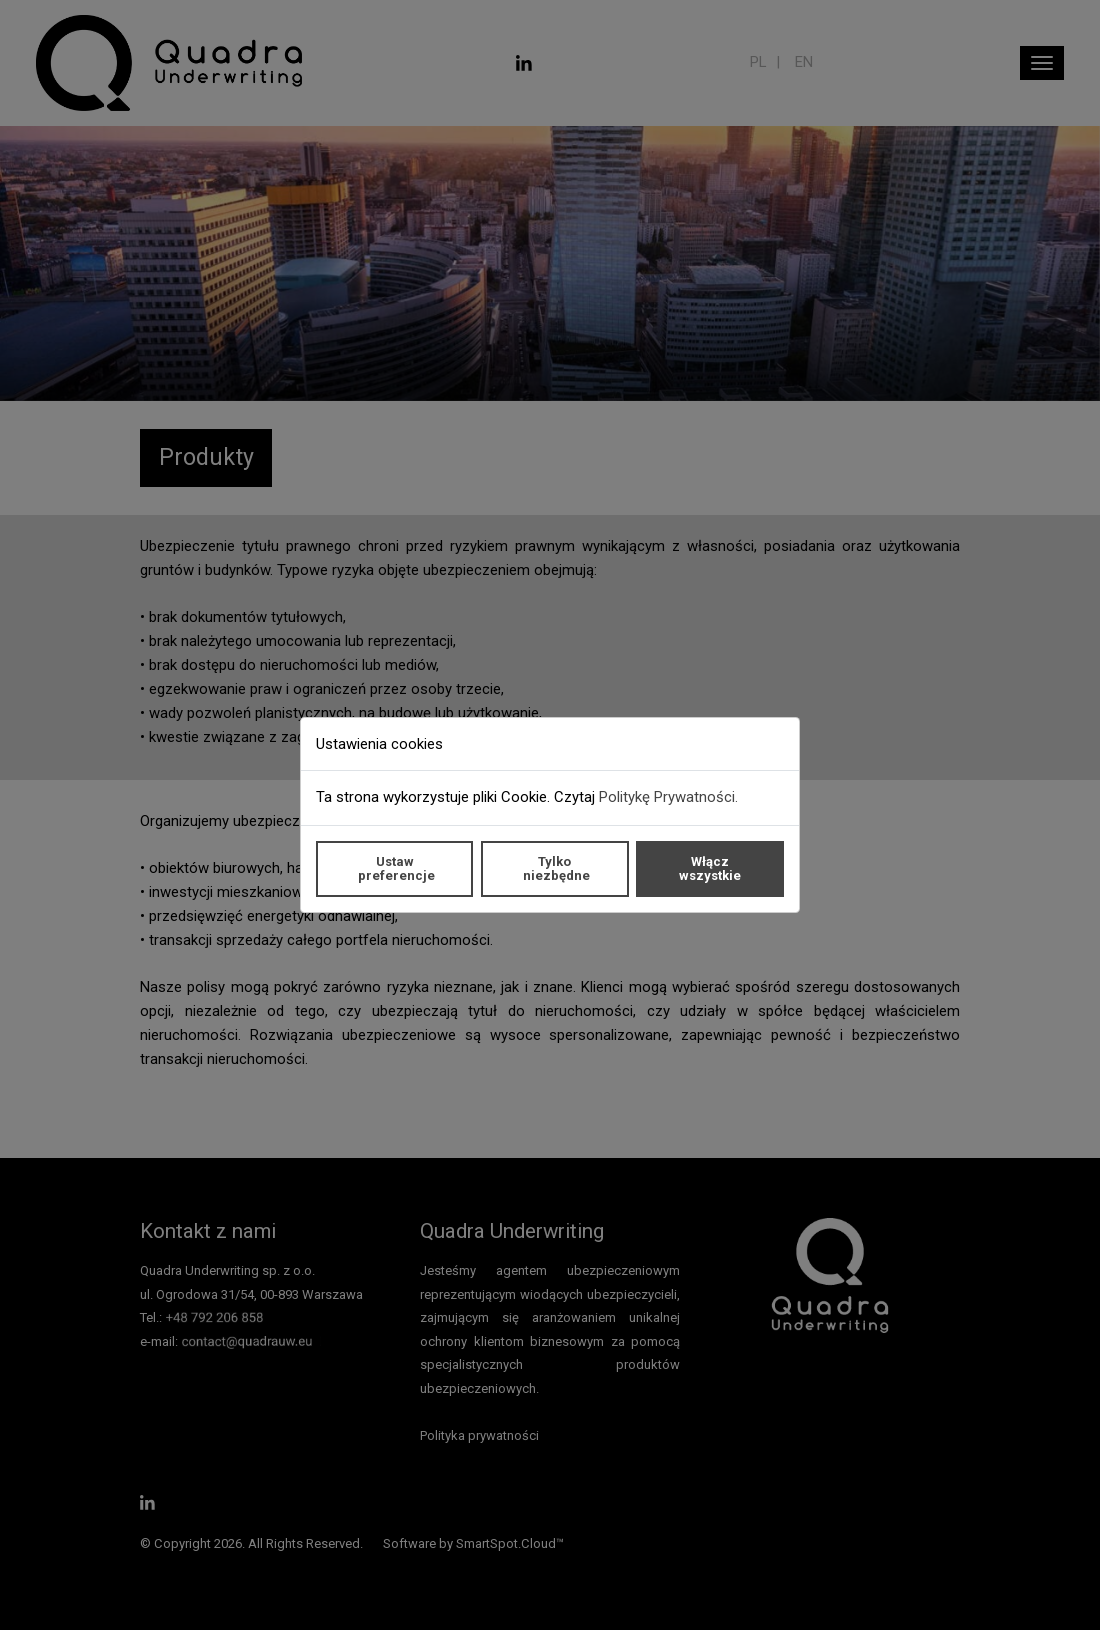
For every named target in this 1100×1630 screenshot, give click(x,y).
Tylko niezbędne (556, 868)
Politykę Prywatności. (668, 797)
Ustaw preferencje (396, 868)
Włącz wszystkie (710, 868)
